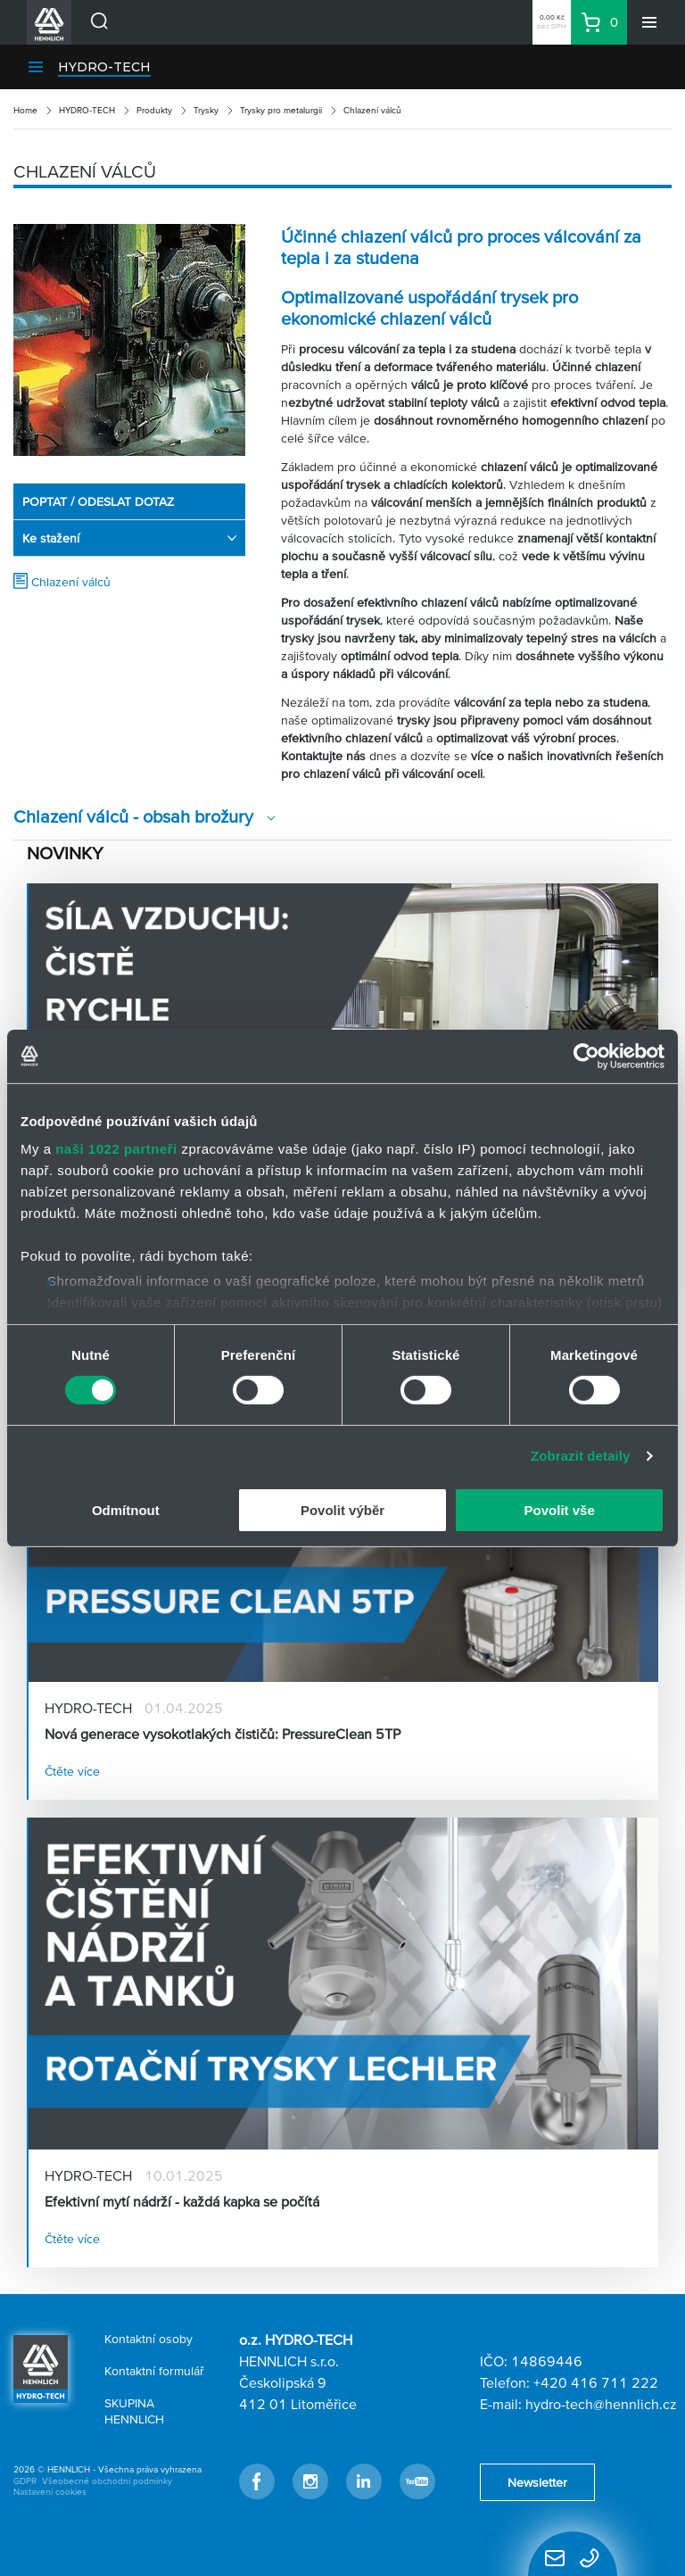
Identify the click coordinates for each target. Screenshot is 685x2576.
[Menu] (649, 22)
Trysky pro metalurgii (281, 110)
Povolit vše (559, 1510)
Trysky (206, 110)
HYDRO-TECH (104, 67)
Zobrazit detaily (581, 1455)
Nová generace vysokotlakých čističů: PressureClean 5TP (222, 1734)
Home (25, 110)
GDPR (25, 2481)
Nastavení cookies (50, 2492)
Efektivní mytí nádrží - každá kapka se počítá (182, 2201)
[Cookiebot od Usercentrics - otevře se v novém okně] (586, 1055)
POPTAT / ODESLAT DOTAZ (98, 501)
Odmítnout (126, 1510)
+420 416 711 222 (595, 2382)
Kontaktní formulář (154, 2371)
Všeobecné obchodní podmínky (107, 2481)
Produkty (154, 110)
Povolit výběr (342, 1510)
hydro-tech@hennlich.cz (601, 2404)
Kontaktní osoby (148, 2339)
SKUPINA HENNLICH (134, 2411)
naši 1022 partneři (116, 1148)
